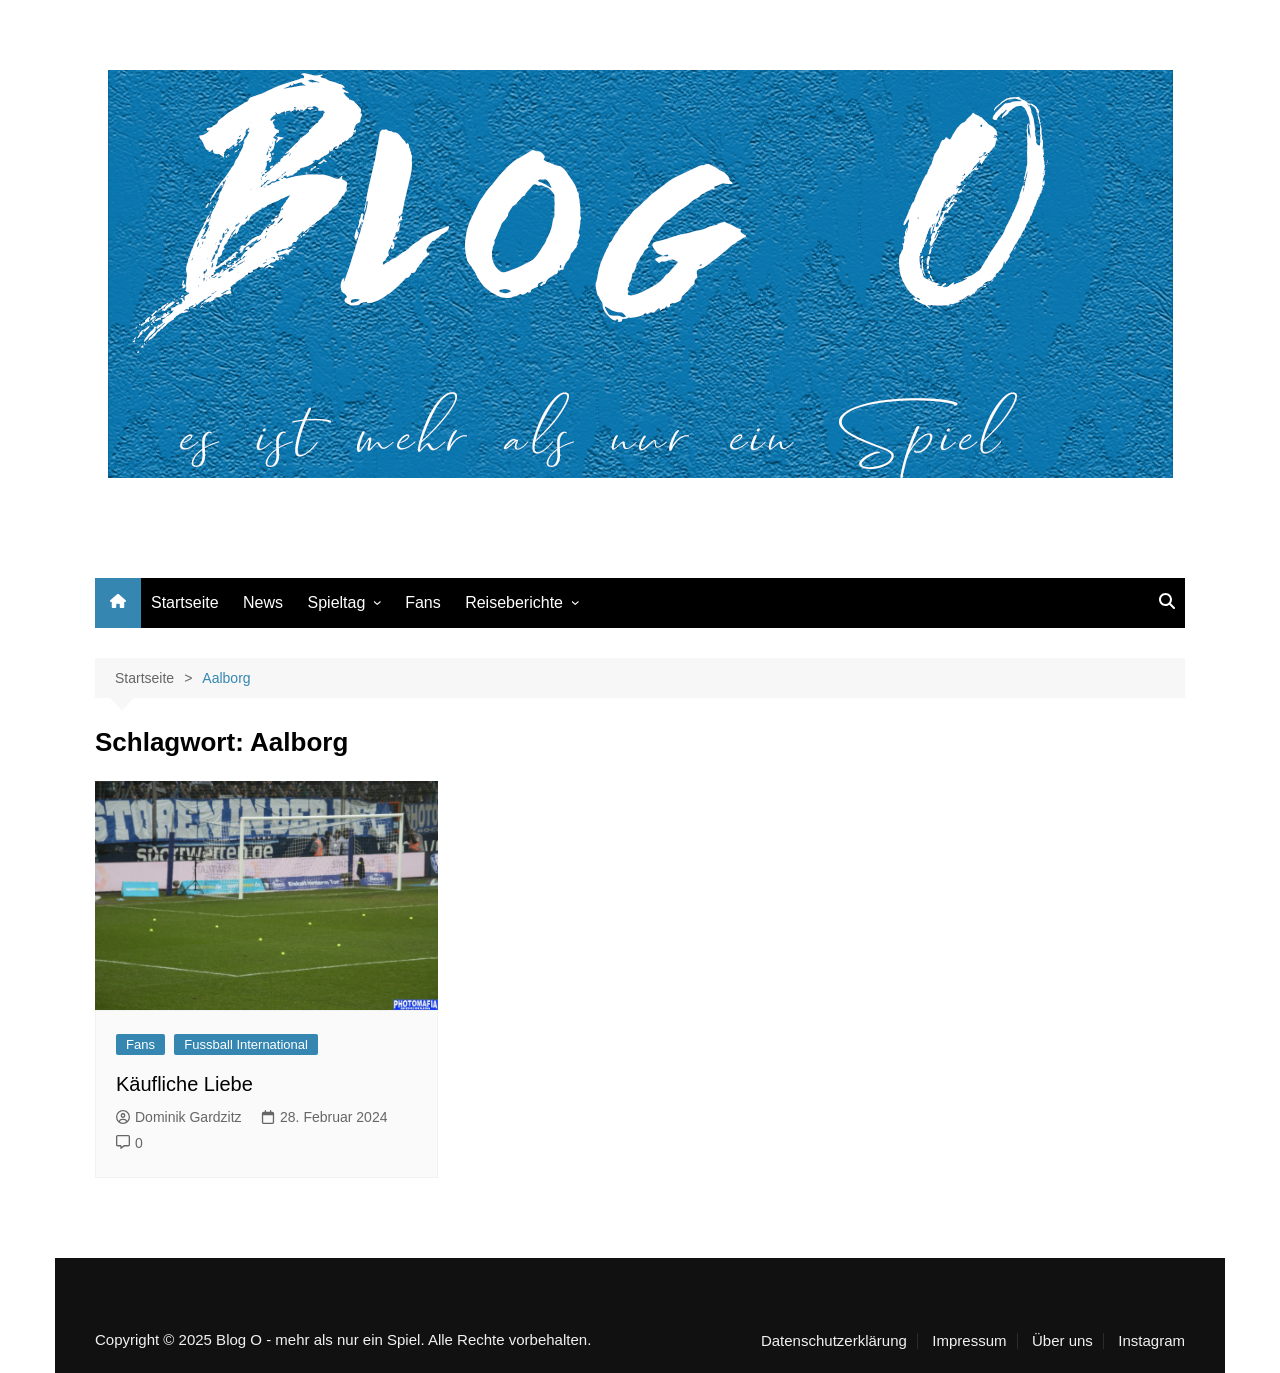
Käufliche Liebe (184, 1084)
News (263, 602)
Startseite (185, 602)
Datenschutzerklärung (834, 1341)
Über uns (1062, 1341)
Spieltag (337, 602)
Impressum (969, 1341)
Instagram (1151, 1341)
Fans (423, 602)
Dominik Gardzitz (179, 1117)
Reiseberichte (514, 602)
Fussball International (246, 1044)
